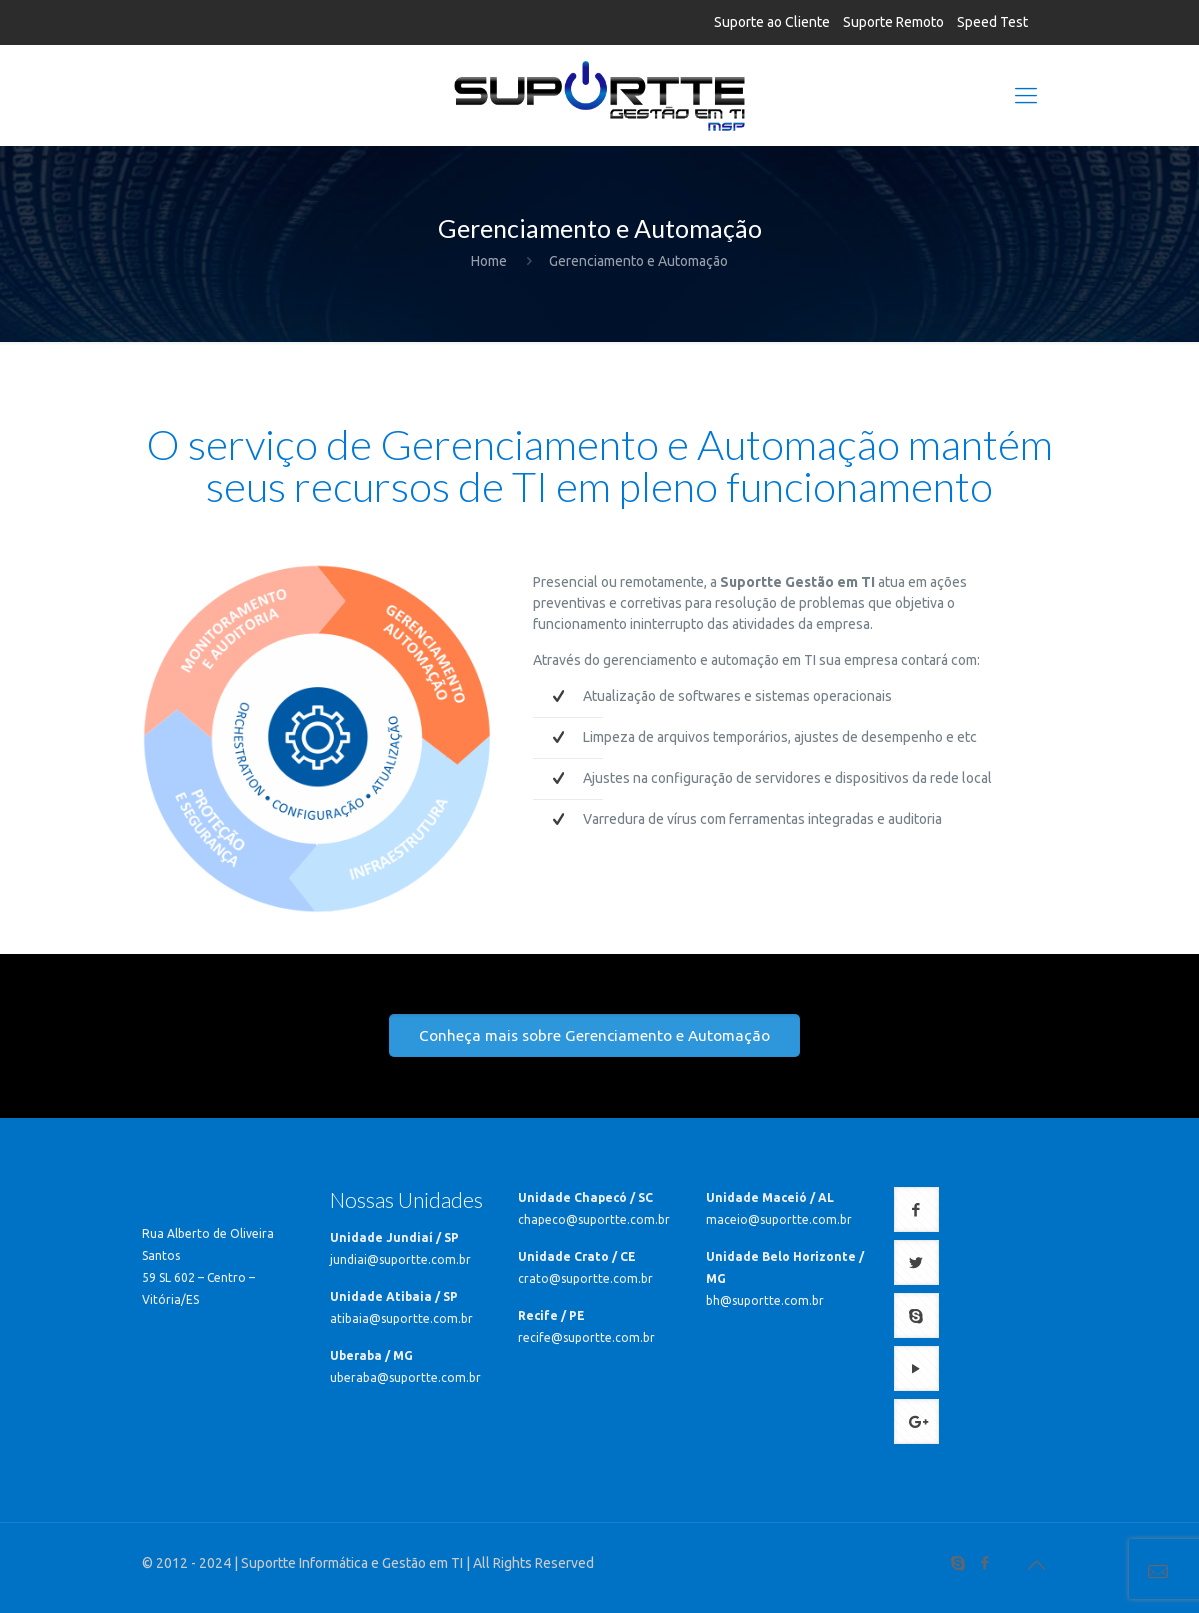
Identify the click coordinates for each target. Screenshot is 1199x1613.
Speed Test (992, 22)
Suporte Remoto (893, 22)
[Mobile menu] (1026, 95)
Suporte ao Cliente (772, 22)
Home (489, 261)
